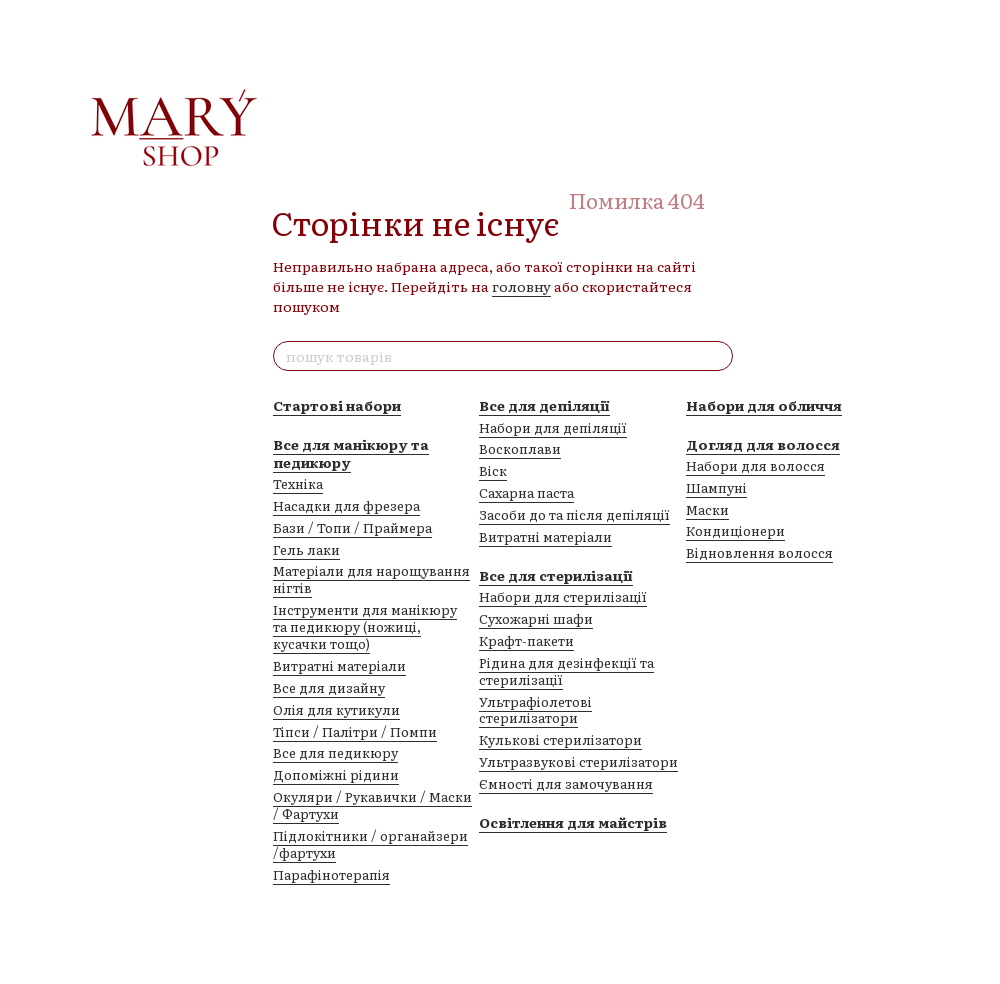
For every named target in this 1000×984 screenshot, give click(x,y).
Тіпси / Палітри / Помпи (355, 731)
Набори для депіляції (553, 427)
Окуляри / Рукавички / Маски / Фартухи (372, 805)
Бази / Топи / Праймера (352, 527)
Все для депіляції (544, 405)
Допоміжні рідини (336, 774)
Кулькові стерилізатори (560, 739)
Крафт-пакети (526, 640)
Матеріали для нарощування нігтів (371, 579)
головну (521, 286)
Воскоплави (520, 448)
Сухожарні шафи (536, 618)
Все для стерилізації (556, 575)
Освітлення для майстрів (573, 822)
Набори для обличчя (764, 405)
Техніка (298, 483)
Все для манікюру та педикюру (351, 453)
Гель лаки (306, 549)
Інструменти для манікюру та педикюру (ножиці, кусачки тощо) (365, 626)
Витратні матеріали (339, 665)
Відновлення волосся (759, 552)
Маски (707, 509)
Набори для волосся (755, 465)
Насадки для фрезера (346, 505)
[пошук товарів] (717, 356)
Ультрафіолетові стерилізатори (535, 710)
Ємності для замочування (566, 783)
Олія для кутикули (336, 709)
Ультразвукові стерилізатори (578, 761)
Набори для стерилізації (563, 596)
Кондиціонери (735, 530)
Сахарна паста (526, 492)
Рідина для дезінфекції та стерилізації (566, 671)
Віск (493, 470)
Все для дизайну (329, 687)
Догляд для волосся (763, 444)
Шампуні (716, 487)
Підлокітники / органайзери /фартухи (370, 844)
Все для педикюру (335, 752)
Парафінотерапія (331, 874)
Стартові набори (337, 405)
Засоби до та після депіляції (574, 514)
